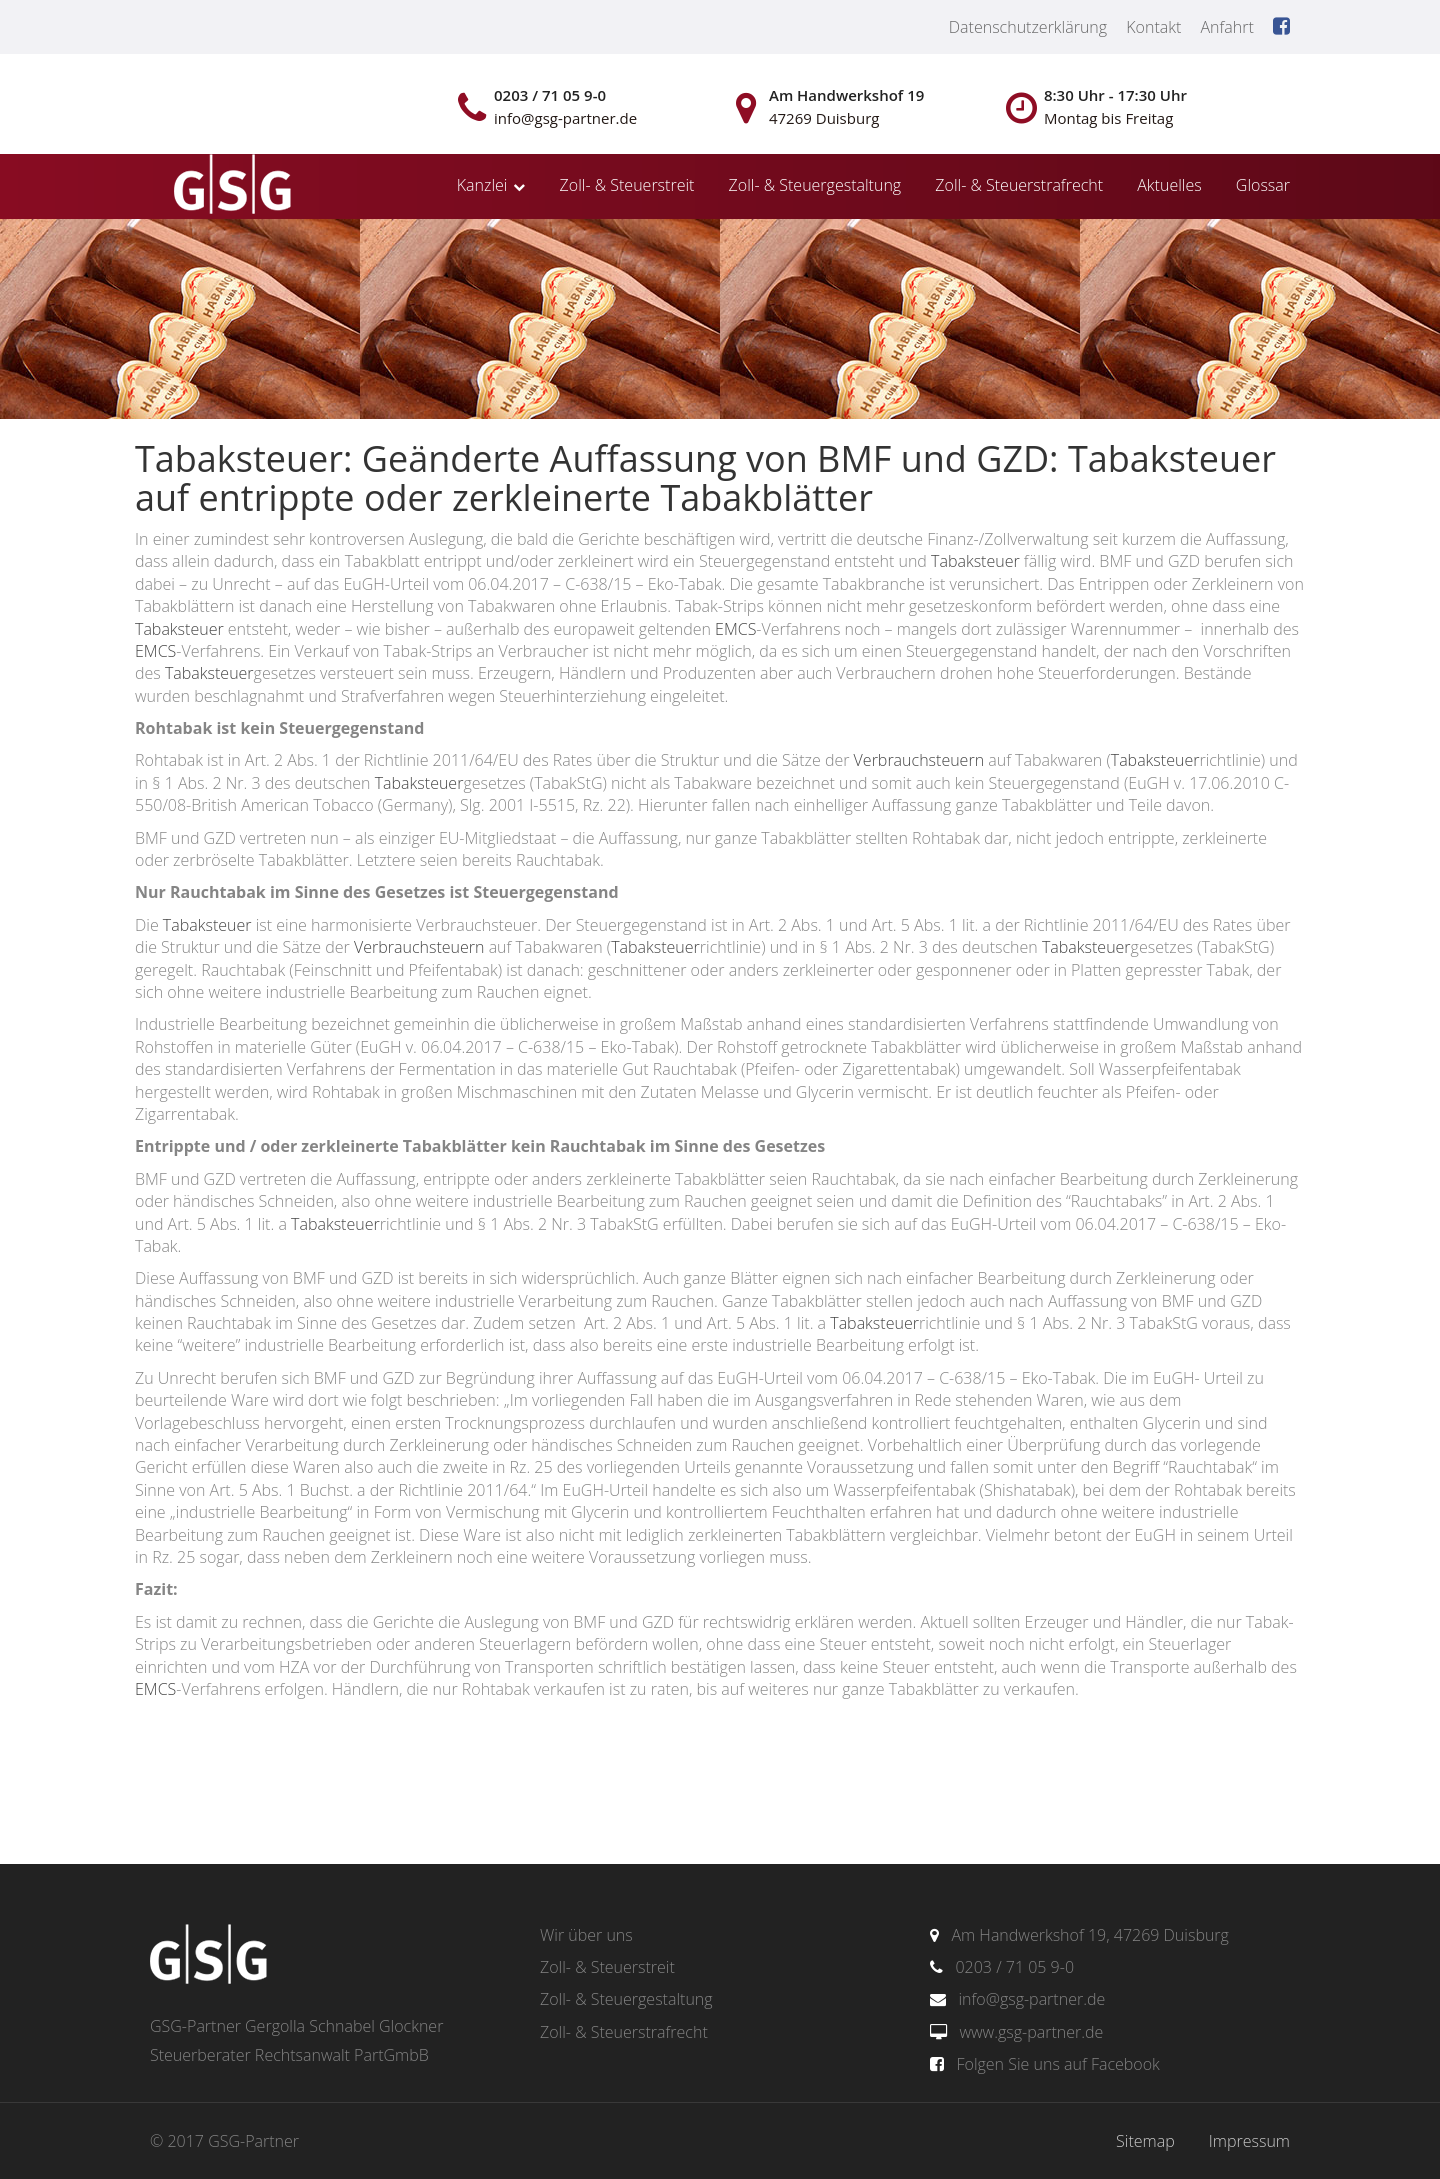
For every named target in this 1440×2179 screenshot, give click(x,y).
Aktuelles (1169, 185)
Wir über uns (586, 1935)
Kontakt (1153, 27)
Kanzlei (482, 185)
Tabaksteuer (975, 561)
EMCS (735, 629)
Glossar (1263, 185)
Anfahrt (1226, 27)
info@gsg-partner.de (1031, 1999)
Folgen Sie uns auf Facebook (1057, 2064)
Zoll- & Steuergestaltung (815, 185)
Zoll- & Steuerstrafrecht (1019, 185)
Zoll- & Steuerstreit (627, 185)
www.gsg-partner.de (1031, 2032)
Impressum (1249, 2141)
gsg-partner (230, 186)
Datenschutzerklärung (1028, 27)
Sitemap (1145, 2141)
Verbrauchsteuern (919, 760)
